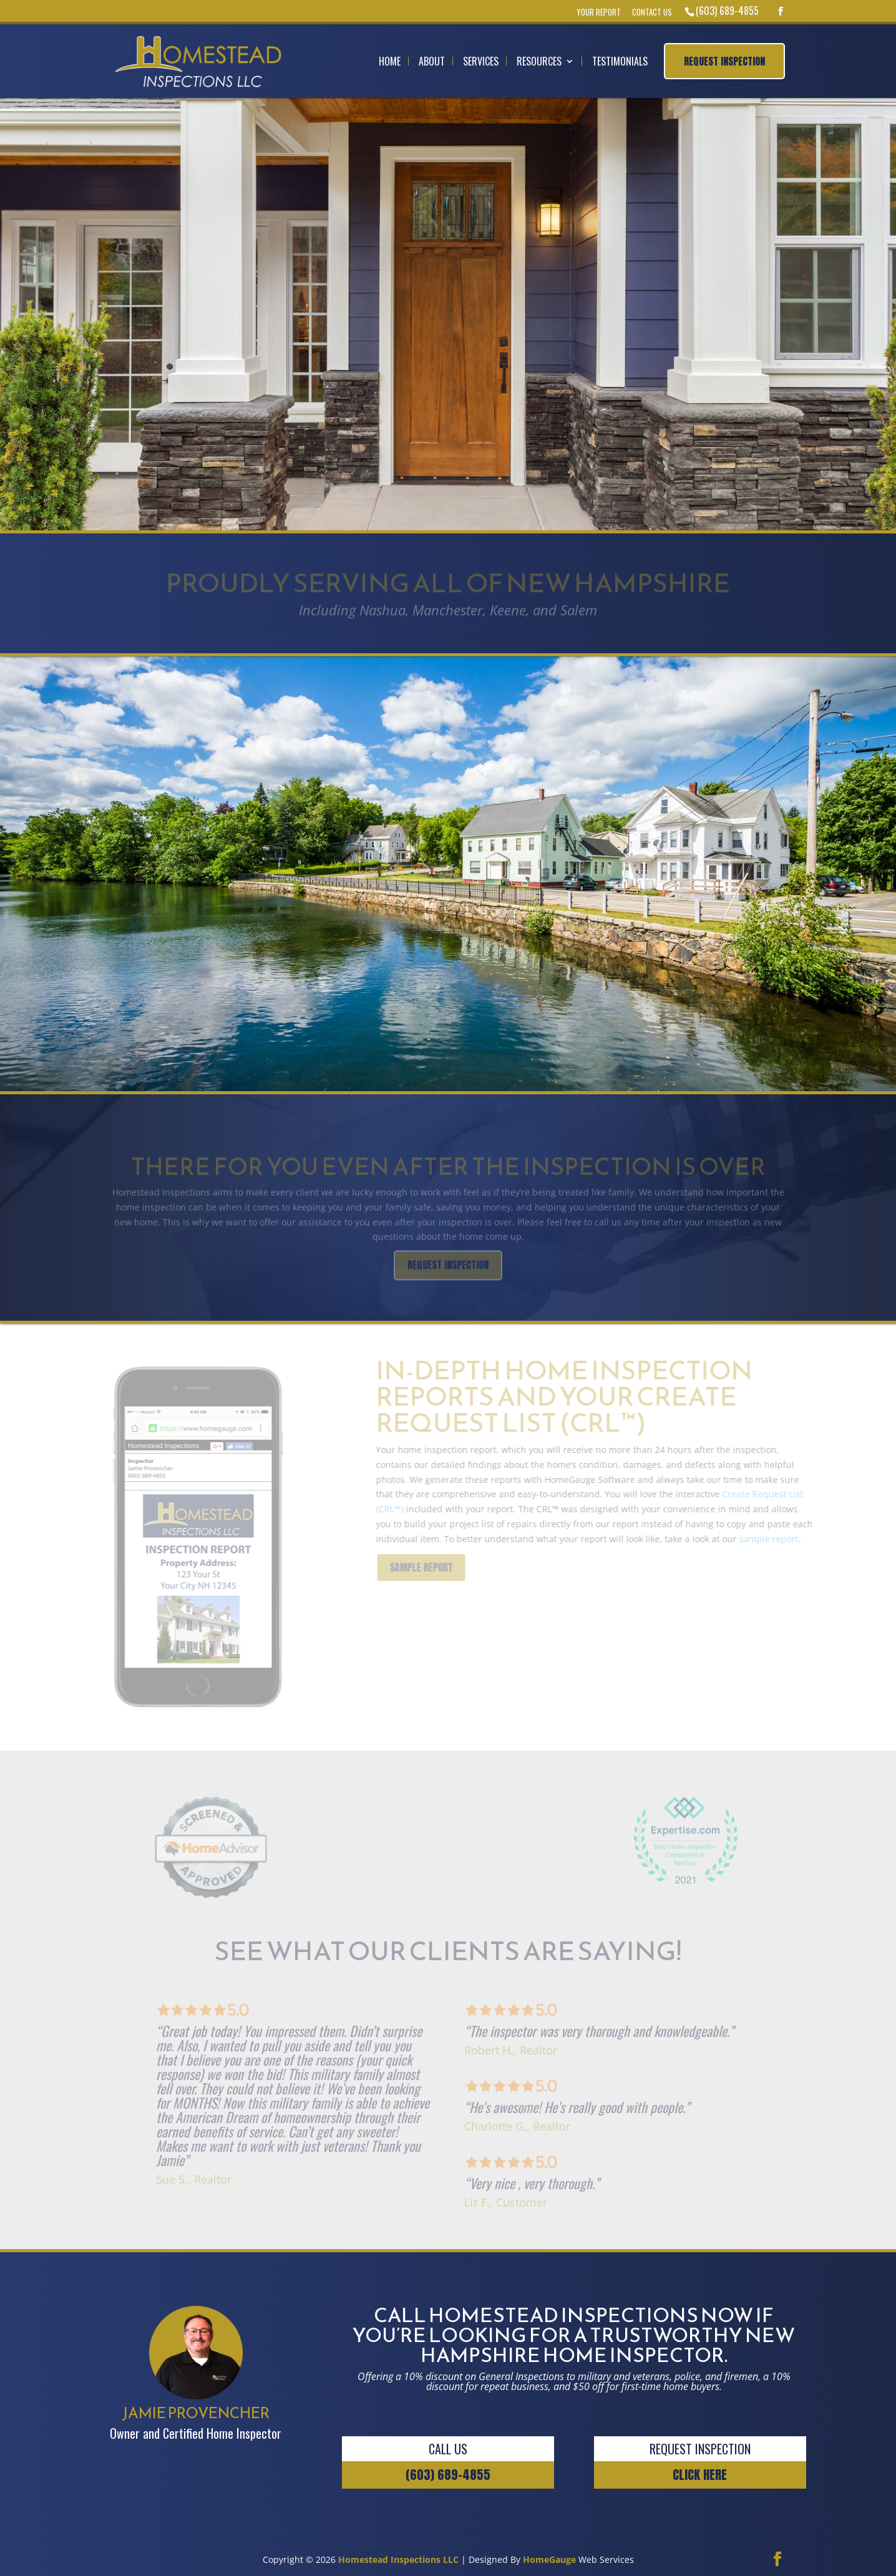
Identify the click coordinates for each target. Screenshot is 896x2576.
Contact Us (652, 12)
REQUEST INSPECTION (740, 374)
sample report (783, 1539)
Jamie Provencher (117, 844)
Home (390, 61)
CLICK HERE (700, 2474)
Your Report (599, 12)
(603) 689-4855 (727, 10)
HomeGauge (549, 2559)
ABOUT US (45, 1035)
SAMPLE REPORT (435, 1567)
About (432, 61)
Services (481, 61)
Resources (539, 61)
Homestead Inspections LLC (398, 2559)
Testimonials (620, 61)
